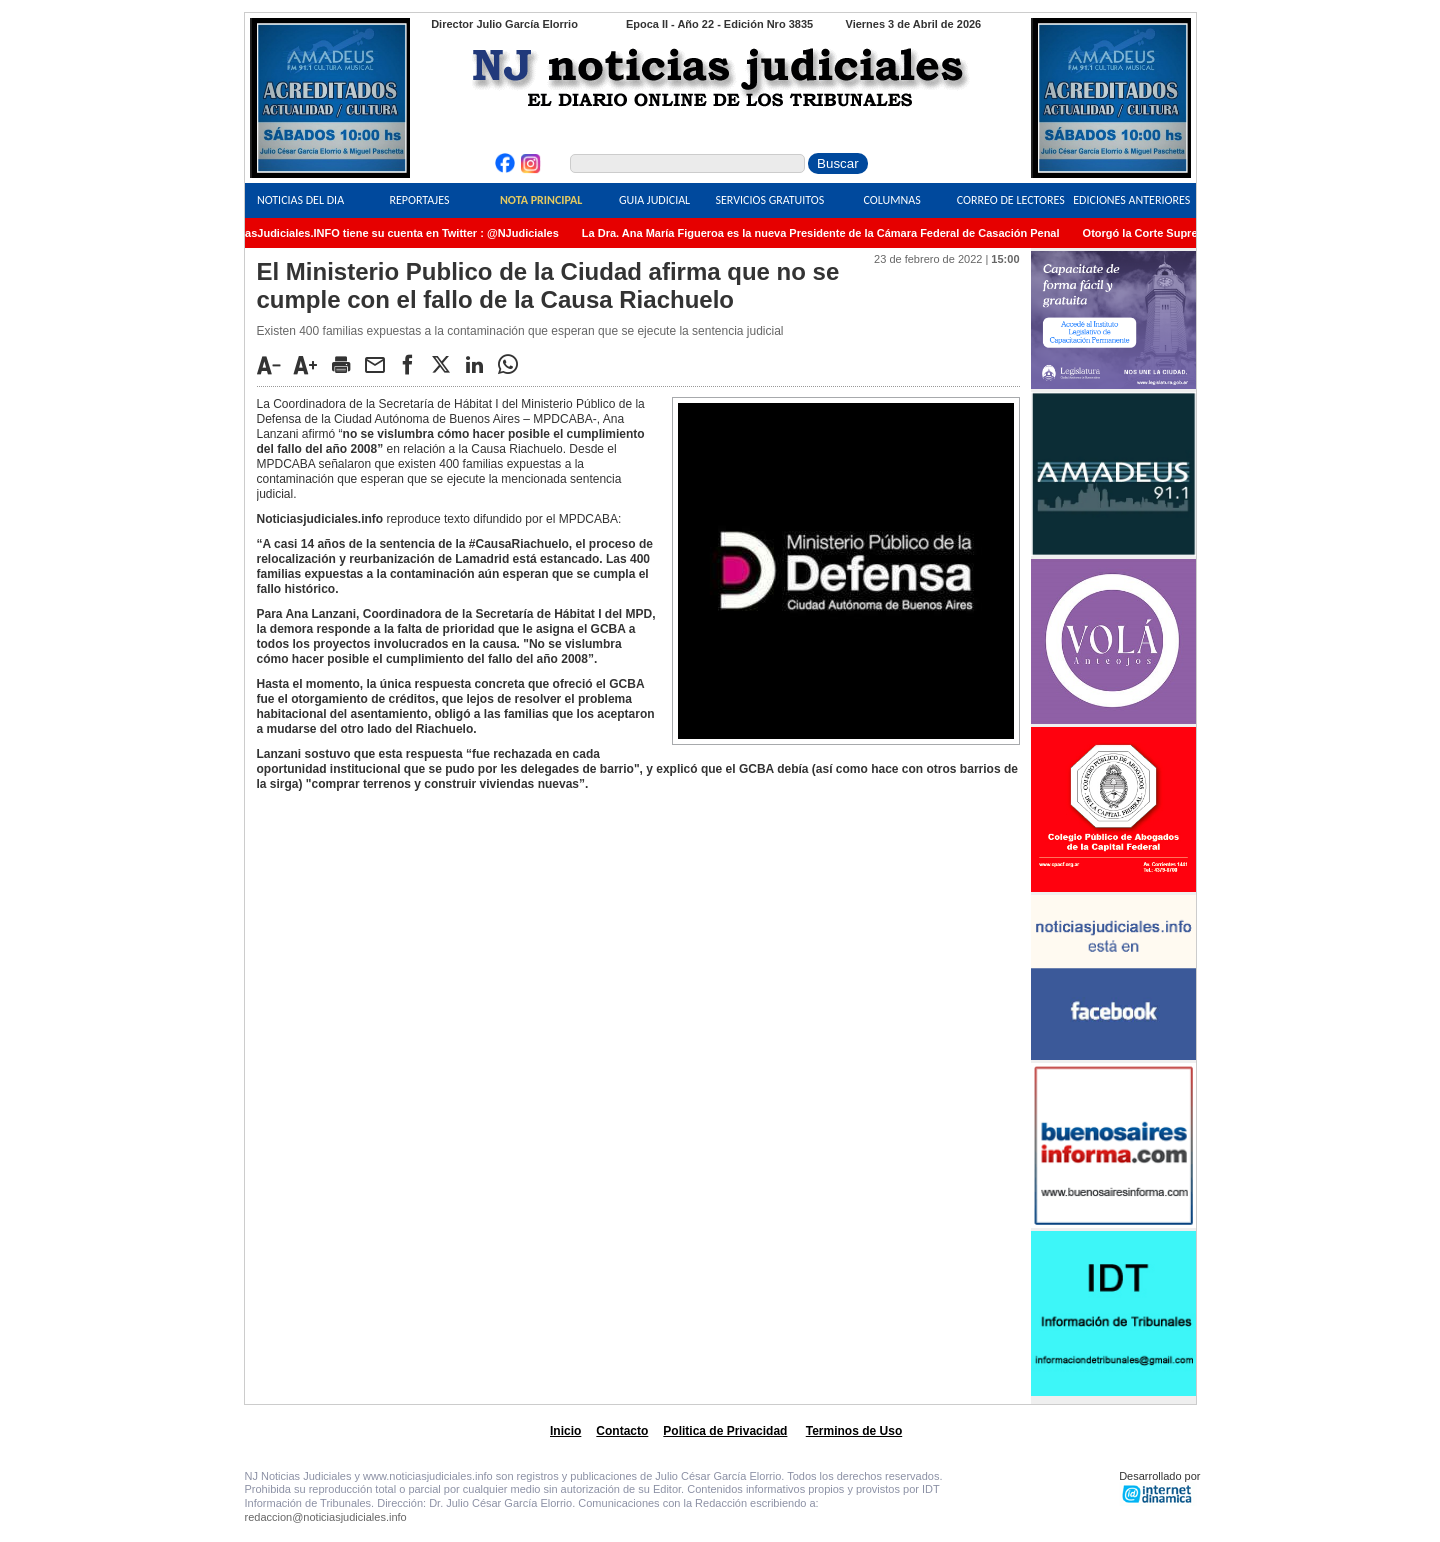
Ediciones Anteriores (1131, 200)
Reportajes (419, 200)
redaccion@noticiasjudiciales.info (326, 1517)
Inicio (565, 1431)
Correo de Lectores (1011, 200)
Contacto (622, 1431)
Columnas (892, 200)
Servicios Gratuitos (769, 200)
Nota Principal (541, 200)
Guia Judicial (654, 200)
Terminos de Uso (854, 1431)
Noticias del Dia (300, 200)
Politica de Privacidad (725, 1431)
